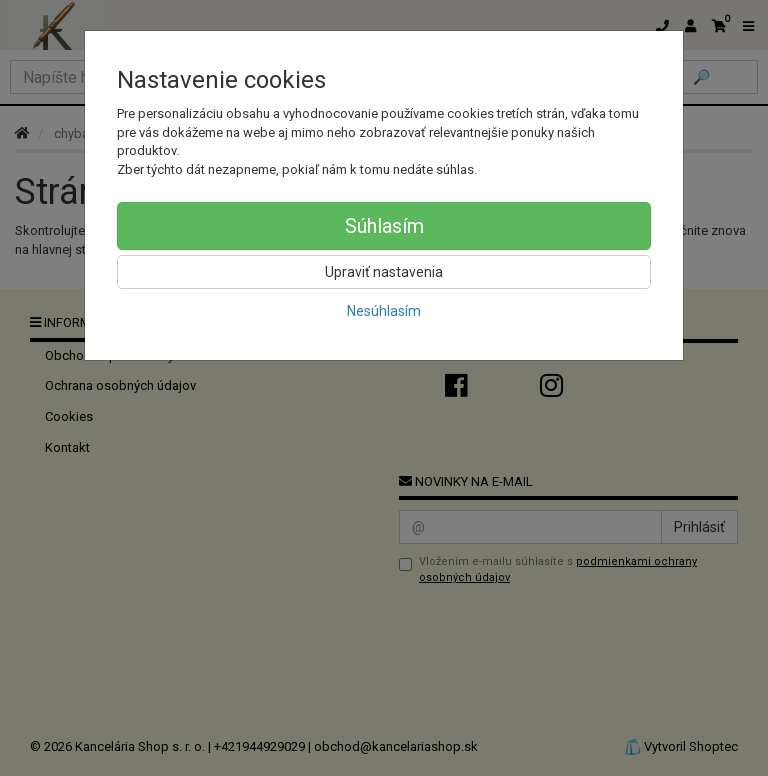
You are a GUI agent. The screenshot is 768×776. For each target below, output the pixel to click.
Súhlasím (384, 226)
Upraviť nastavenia (384, 272)
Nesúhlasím (384, 311)
